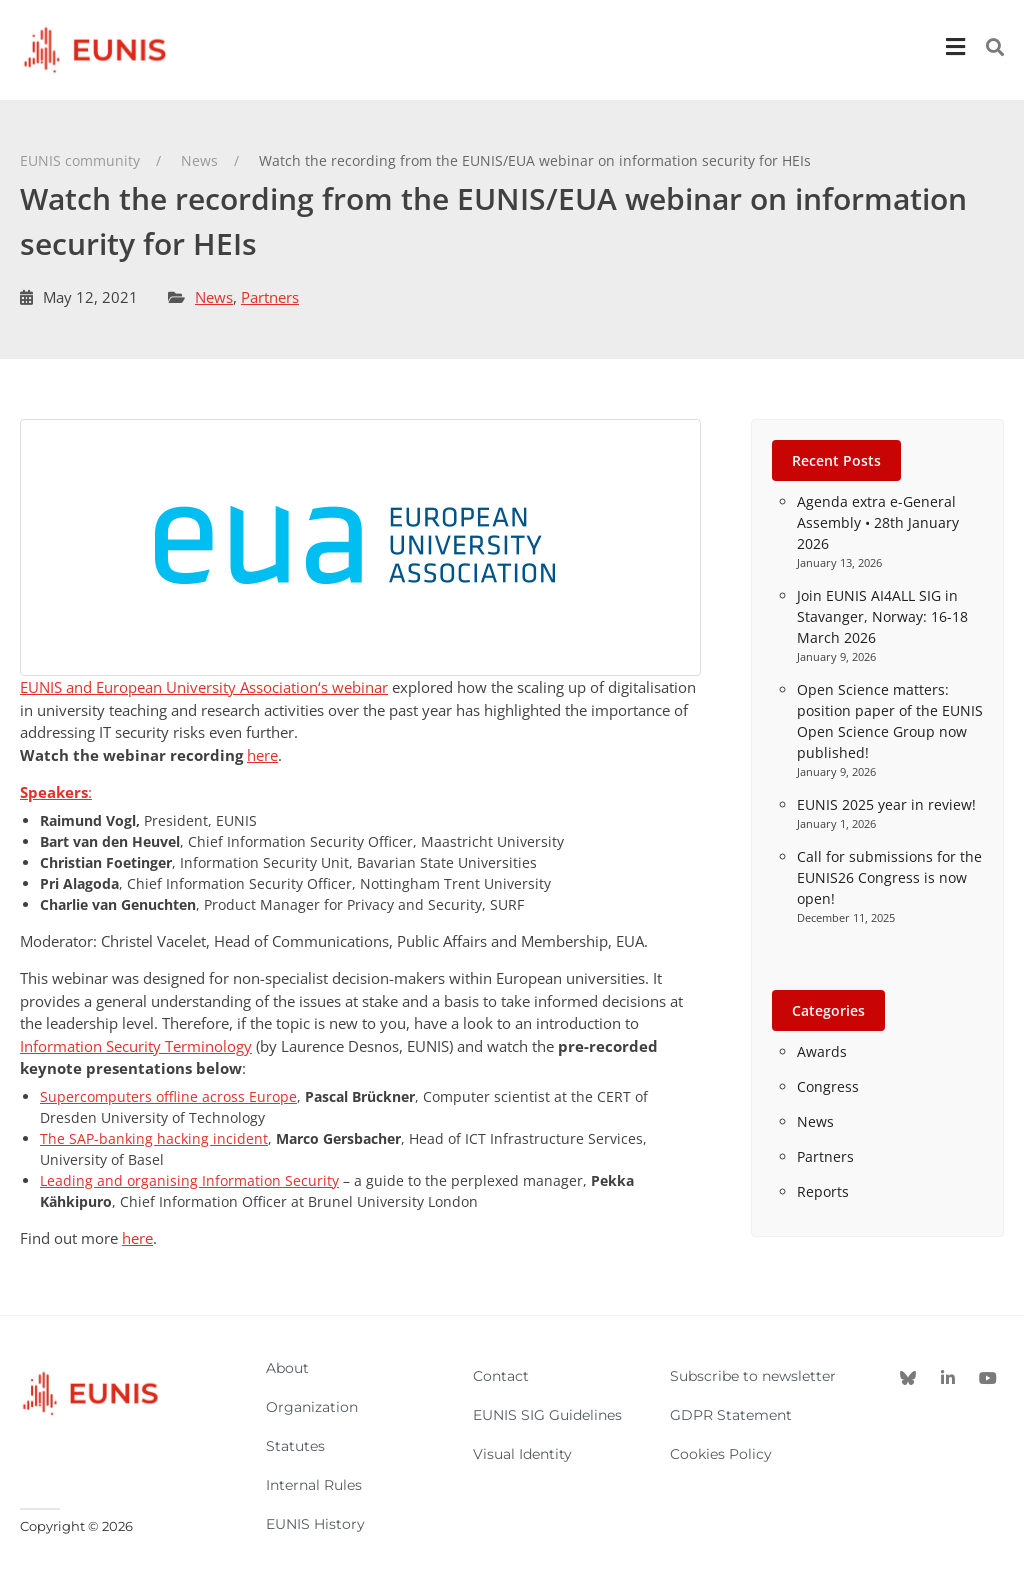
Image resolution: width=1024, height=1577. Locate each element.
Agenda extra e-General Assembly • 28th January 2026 (878, 522)
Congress (828, 1086)
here (262, 755)
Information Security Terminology (136, 1046)
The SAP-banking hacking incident (154, 1138)
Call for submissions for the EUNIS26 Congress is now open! (889, 877)
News (214, 297)
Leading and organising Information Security (189, 1180)
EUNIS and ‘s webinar (204, 687)
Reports (823, 1191)
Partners (270, 297)
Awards (822, 1051)
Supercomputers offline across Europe (168, 1096)
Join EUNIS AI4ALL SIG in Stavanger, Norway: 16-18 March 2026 (882, 616)
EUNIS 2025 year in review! (886, 804)
